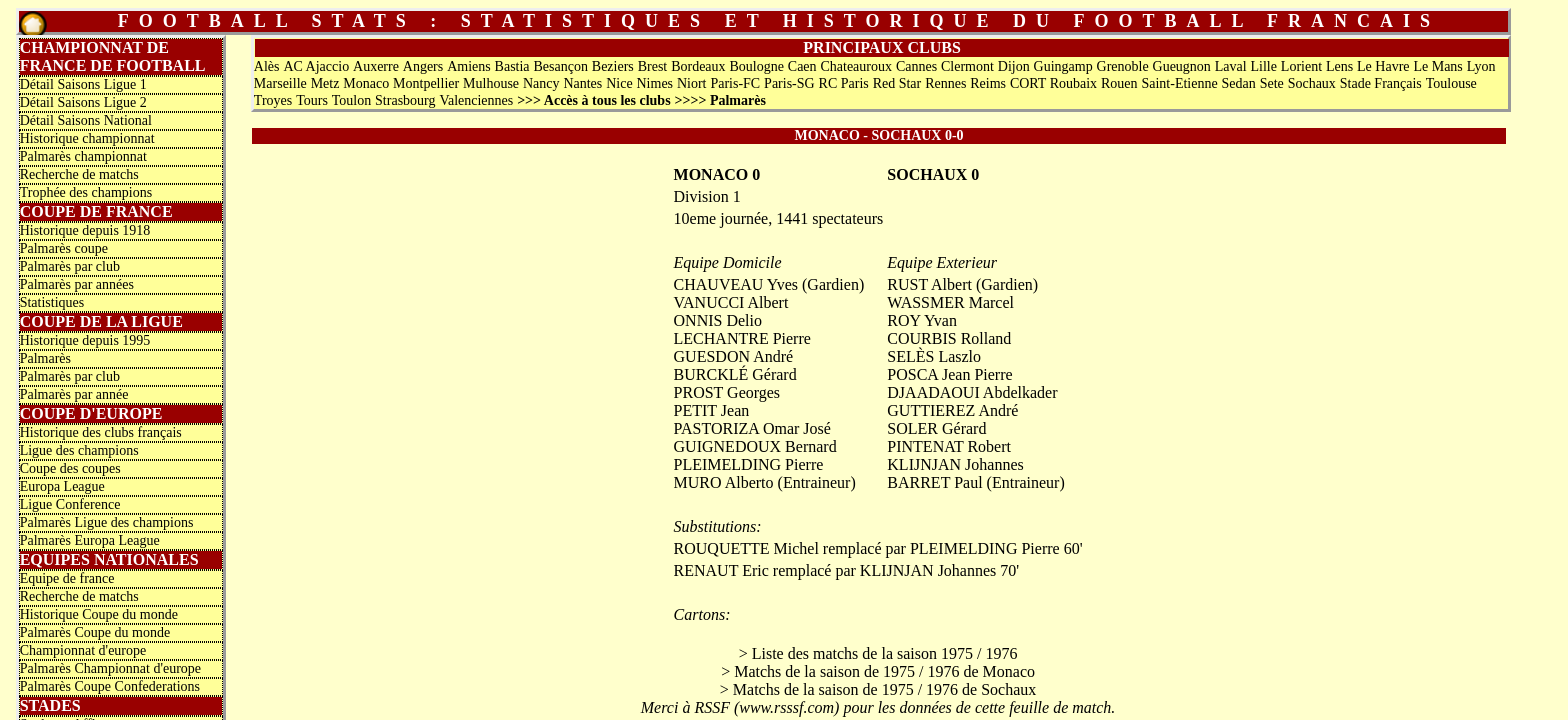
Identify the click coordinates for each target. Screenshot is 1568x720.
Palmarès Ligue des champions (107, 522)
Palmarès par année (74, 394)
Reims (988, 83)
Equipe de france (67, 578)
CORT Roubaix (1053, 83)
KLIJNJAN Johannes (955, 464)
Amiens (469, 66)
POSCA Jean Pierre (949, 374)
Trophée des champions (86, 192)
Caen (802, 66)
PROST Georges (727, 392)
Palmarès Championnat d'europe (110, 668)
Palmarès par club (70, 266)
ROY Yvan (922, 320)
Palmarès (45, 358)
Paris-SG (789, 83)
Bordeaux (698, 66)
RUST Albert (929, 284)
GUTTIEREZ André (952, 410)
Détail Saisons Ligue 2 (83, 102)
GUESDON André (734, 356)
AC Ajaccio (316, 66)
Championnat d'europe (83, 650)
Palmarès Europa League (90, 540)
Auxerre (376, 66)
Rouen (1119, 83)
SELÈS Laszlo (934, 356)
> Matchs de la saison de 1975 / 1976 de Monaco (878, 671)
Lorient (1301, 66)
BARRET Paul (934, 482)
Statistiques (52, 302)
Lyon (1481, 66)
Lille (1264, 66)
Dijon (1014, 66)
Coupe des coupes (70, 468)
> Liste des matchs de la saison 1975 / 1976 (878, 653)
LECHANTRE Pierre (742, 338)
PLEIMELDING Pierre (749, 464)
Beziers (613, 66)
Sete (1272, 83)
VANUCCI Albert (731, 302)
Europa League (62, 486)
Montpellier (426, 83)
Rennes (945, 83)
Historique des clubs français (101, 432)
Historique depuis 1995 (85, 340)
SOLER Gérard (936, 428)
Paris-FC (735, 83)
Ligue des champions (79, 450)
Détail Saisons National (86, 120)
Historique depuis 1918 (85, 230)
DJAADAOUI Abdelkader (972, 392)
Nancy (541, 83)
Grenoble (1123, 66)
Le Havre (1383, 66)
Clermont (967, 66)
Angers (423, 66)
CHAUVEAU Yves (736, 284)
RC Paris (844, 83)
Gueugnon (1182, 66)
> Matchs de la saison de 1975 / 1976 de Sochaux (878, 689)
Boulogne (756, 66)
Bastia (512, 66)
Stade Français (1381, 83)
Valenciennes (476, 100)
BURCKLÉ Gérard (735, 374)
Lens (1339, 66)
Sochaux (1312, 83)
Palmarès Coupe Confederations (110, 686)
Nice (619, 83)
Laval (1231, 66)
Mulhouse (491, 83)
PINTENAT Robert (949, 446)
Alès (267, 66)
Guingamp (1063, 66)
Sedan (1239, 83)
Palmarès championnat (83, 156)
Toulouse (1451, 83)
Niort (692, 83)
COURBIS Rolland (949, 338)
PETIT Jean (712, 410)
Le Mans (1437, 66)
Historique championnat (87, 138)
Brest (653, 66)
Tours (312, 100)
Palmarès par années (77, 284)
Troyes (273, 100)
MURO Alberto (724, 482)
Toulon (351, 100)
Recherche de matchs (79, 174)
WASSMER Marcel (950, 302)
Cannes (916, 66)
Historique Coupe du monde (99, 614)
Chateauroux (856, 66)
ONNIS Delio (718, 320)
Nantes (582, 83)
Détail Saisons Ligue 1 (83, 84)
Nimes (655, 83)
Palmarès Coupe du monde (95, 632)
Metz (325, 83)
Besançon (560, 66)
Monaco (366, 83)
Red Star (897, 83)
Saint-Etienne (1179, 83)
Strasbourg (405, 100)
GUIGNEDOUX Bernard (755, 446)
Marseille (280, 83)
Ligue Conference (70, 504)
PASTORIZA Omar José (752, 428)
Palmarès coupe (64, 248)
